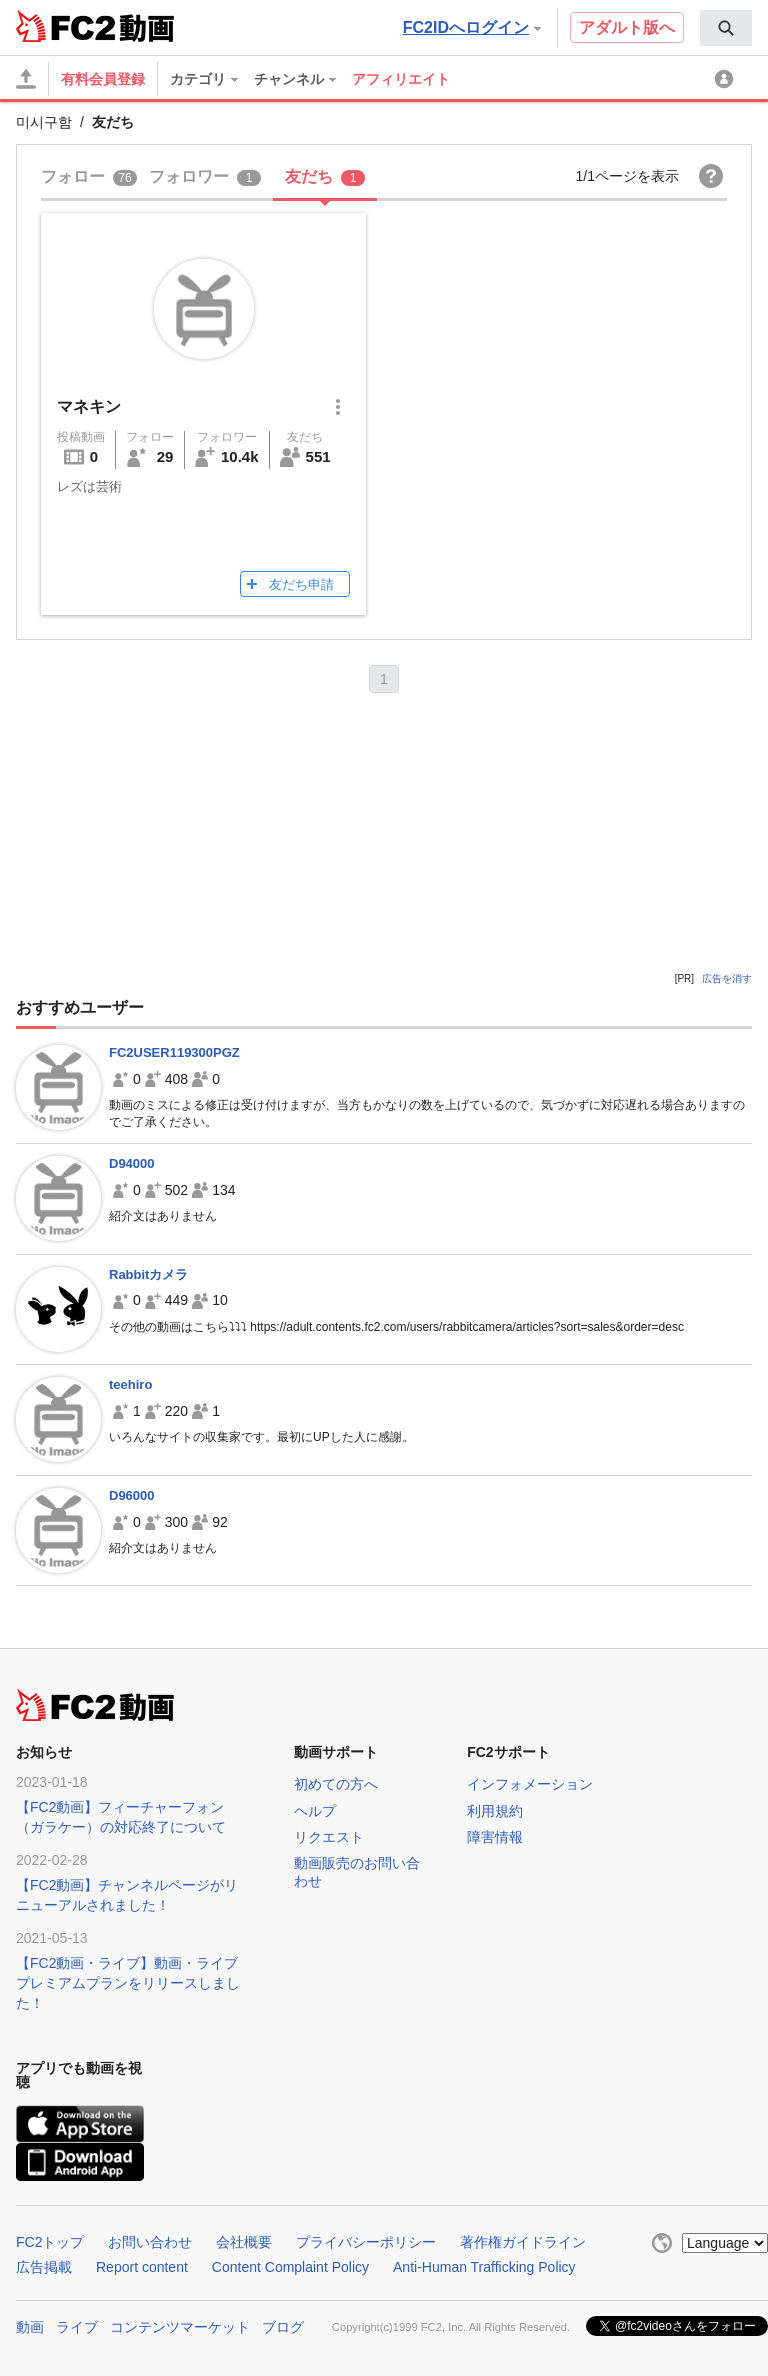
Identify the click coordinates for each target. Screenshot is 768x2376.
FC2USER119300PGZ (174, 1052)
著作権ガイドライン (523, 2242)
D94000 (132, 1163)
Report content (142, 2267)
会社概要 (244, 2242)
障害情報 (495, 1837)
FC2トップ (50, 2242)
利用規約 (495, 1811)
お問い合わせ (150, 2242)
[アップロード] (26, 79)
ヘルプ (315, 1811)
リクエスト (329, 1837)
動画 (30, 2327)
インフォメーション (530, 1784)
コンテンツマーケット (180, 2327)
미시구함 (44, 122)
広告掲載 (44, 2267)
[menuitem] (726, 28)
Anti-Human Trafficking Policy (484, 2267)
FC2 (65, 26)
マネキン (89, 406)
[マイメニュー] (727, 79)
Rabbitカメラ (148, 1274)
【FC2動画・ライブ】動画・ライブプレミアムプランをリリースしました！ (128, 1983)
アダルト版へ (627, 27)
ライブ (77, 2327)
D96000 (132, 1495)
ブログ (283, 2327)
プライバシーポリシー (366, 2242)
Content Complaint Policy (290, 2267)
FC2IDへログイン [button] (472, 27)
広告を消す (727, 978)
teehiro (130, 1384)
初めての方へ (336, 1784)
